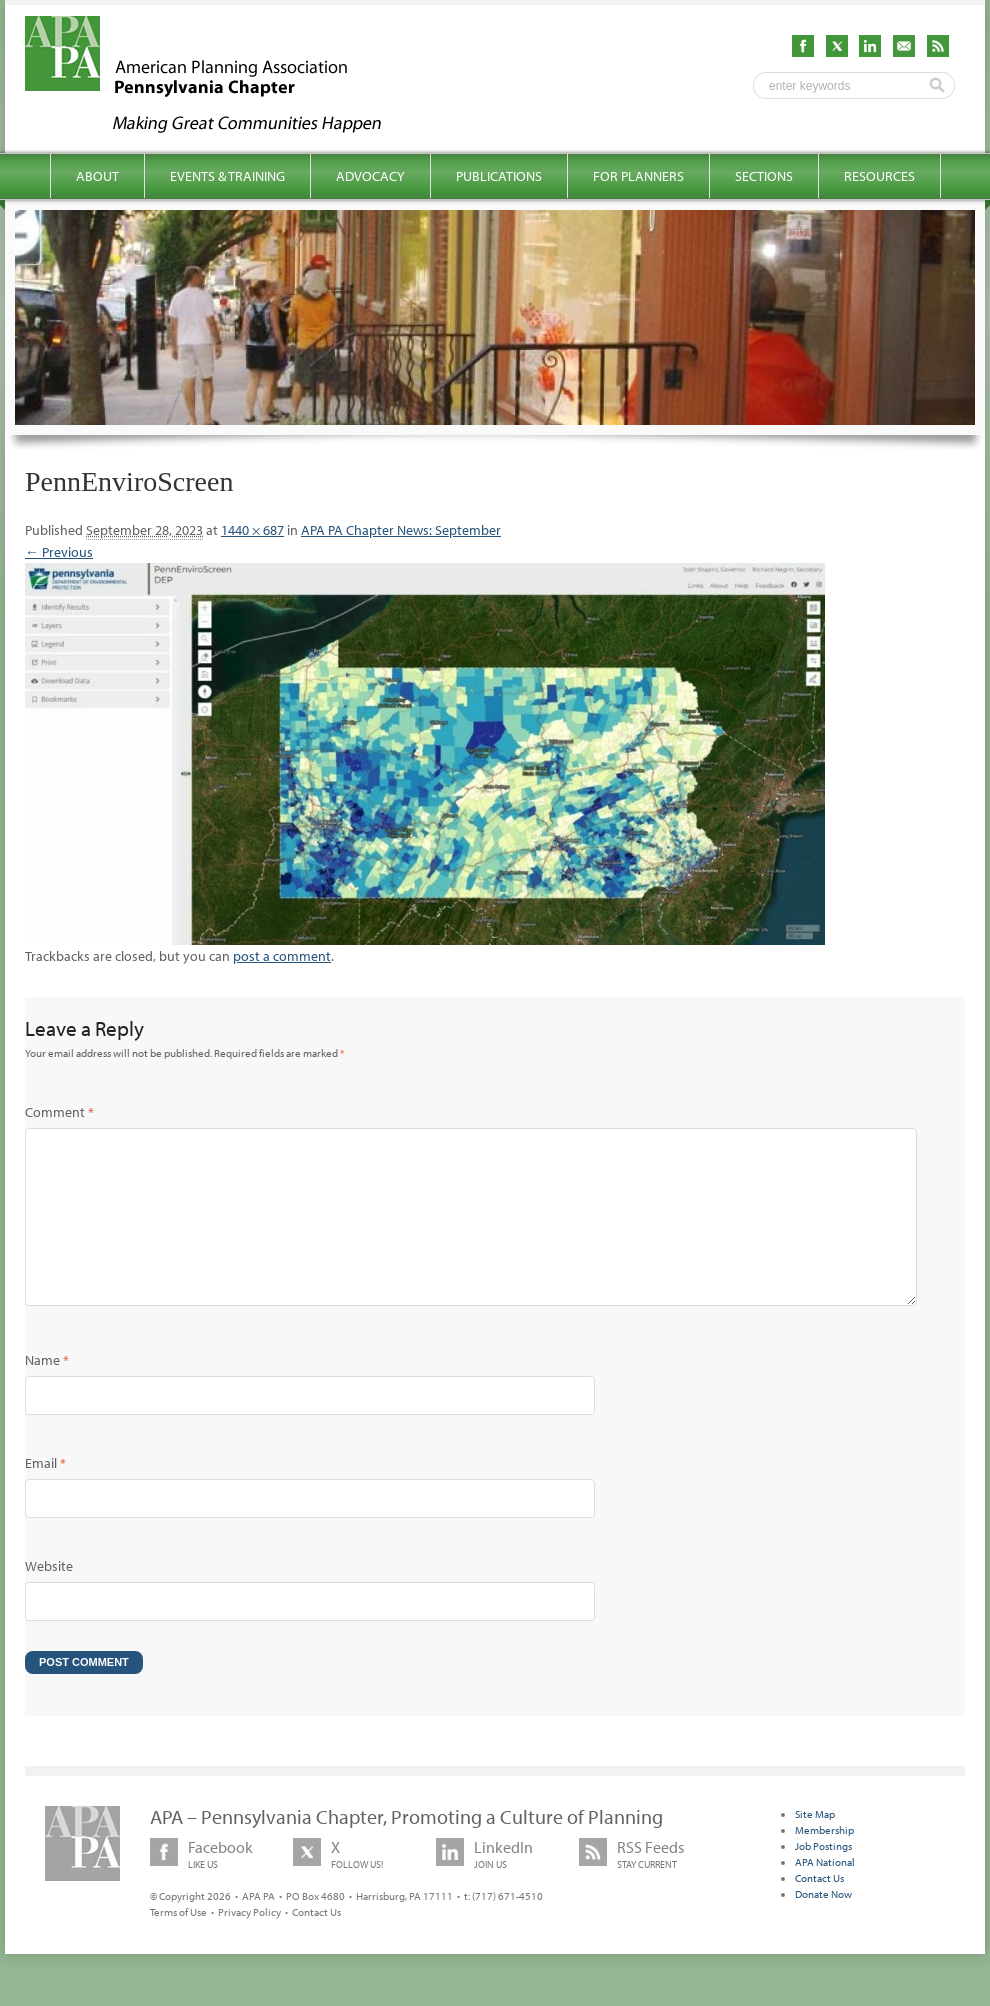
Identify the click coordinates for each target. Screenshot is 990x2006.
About (97, 176)
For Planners (638, 176)
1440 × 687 (252, 530)
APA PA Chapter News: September (401, 530)
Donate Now (823, 1926)
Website (49, 1598)
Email (45, 1495)
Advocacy (370, 176)
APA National (825, 1894)
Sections (764, 176)
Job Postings (823, 1878)
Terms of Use (178, 1944)
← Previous (59, 552)
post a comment (282, 956)
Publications (499, 176)
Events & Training (227, 176)
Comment (59, 1112)
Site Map (815, 1846)
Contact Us (316, 1944)
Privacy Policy (249, 1944)
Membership (824, 1862)
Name (47, 1392)
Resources (879, 176)
